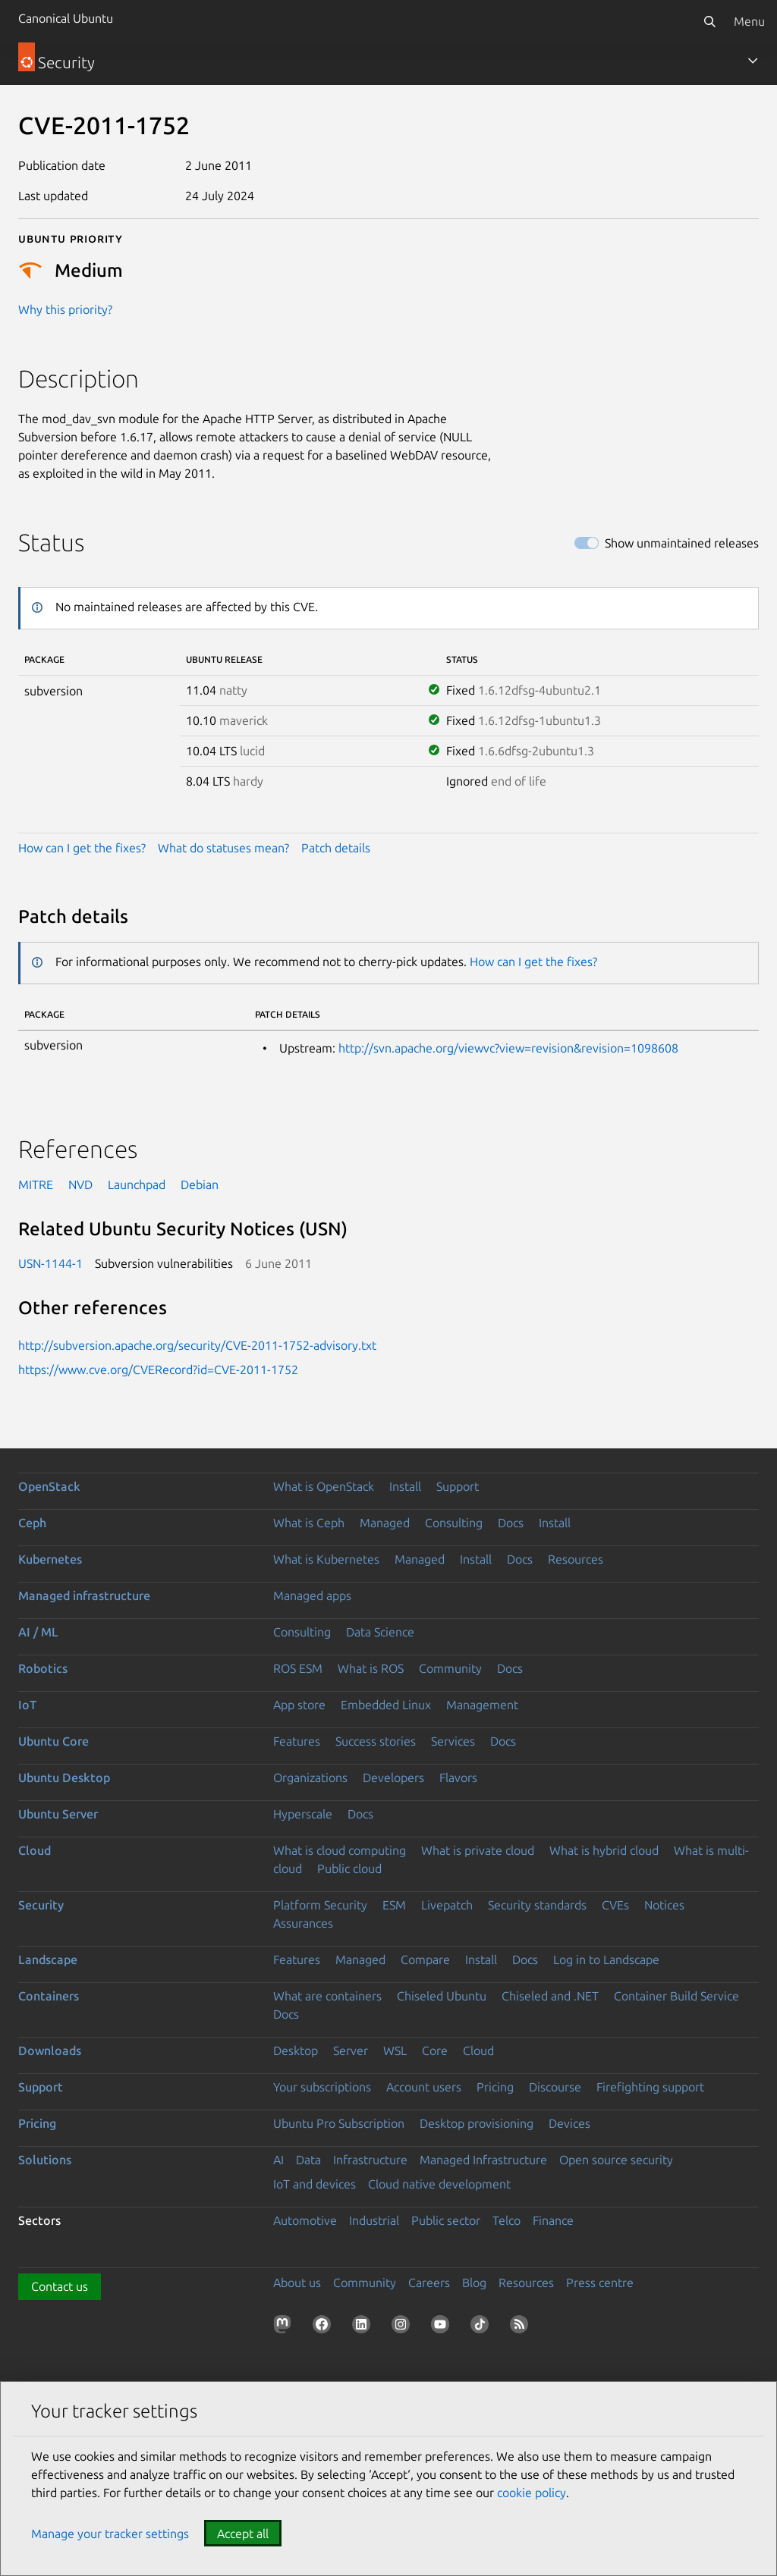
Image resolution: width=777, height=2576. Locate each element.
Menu (749, 21)
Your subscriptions (322, 2087)
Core (435, 2050)
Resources (575, 1559)
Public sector (445, 2220)
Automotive (305, 2220)
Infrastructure (370, 2160)
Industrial (374, 2220)
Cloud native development (439, 2184)
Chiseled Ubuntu (441, 1996)
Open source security (616, 2160)
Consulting (454, 1523)
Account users (423, 2087)
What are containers (327, 1996)
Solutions (44, 2160)
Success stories (375, 1741)
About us (297, 2282)
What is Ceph (308, 1523)
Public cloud (349, 1868)
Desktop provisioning (476, 2123)
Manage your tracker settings (110, 2533)
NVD (80, 1184)
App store (299, 1705)
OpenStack (49, 1486)
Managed (385, 1523)
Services (453, 1741)
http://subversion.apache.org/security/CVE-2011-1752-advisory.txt (197, 1345)
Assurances (303, 1923)
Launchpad (136, 1184)
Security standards (537, 1905)
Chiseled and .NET (550, 1996)
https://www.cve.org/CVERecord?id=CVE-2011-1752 (158, 1369)
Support (457, 1486)
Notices (664, 1905)
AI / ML (38, 1632)
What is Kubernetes (326, 1559)
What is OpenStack (323, 1486)
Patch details (335, 848)
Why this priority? (65, 309)
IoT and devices (314, 2184)
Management (482, 1705)
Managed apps (312, 1595)
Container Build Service (676, 1996)
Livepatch (447, 1905)
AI (278, 2160)
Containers (48, 1996)
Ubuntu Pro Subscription (338, 2123)
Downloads (49, 2050)
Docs (511, 1523)
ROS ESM (297, 1668)
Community (450, 1668)
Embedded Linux (386, 1705)
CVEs (615, 1905)
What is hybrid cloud (604, 1850)
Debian (200, 1184)
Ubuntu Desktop (64, 1777)
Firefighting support (650, 2087)
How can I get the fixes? (82, 848)
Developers (393, 1777)
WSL (395, 2050)
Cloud (34, 1850)
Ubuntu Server (58, 1814)
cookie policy (531, 2492)
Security (41, 1905)
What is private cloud (477, 1850)
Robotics (43, 1668)
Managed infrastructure (84, 1595)
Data (308, 2160)
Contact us (59, 2286)
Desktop (295, 2050)
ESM (394, 1905)
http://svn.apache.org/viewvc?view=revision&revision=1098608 (508, 1048)
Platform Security (320, 1905)
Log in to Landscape (606, 1959)
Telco (506, 2220)
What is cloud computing (339, 1850)
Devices (569, 2123)
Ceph (32, 1523)
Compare (425, 1959)
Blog (474, 2282)
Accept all (243, 2533)
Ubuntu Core (53, 1741)
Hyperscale (302, 1814)
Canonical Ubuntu (65, 18)
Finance (553, 2220)
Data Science (380, 1632)
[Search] (709, 21)
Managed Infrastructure (483, 2160)
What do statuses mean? (223, 848)
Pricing (495, 2087)
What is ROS (371, 1668)
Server (350, 2050)
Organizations (310, 1777)
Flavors (458, 1777)
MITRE (35, 1184)
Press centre (600, 2282)
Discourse (555, 2087)
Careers (429, 2282)
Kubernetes (50, 1559)
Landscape (47, 1959)
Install (405, 1486)
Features (296, 1741)
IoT (27, 1705)
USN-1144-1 (50, 1263)
